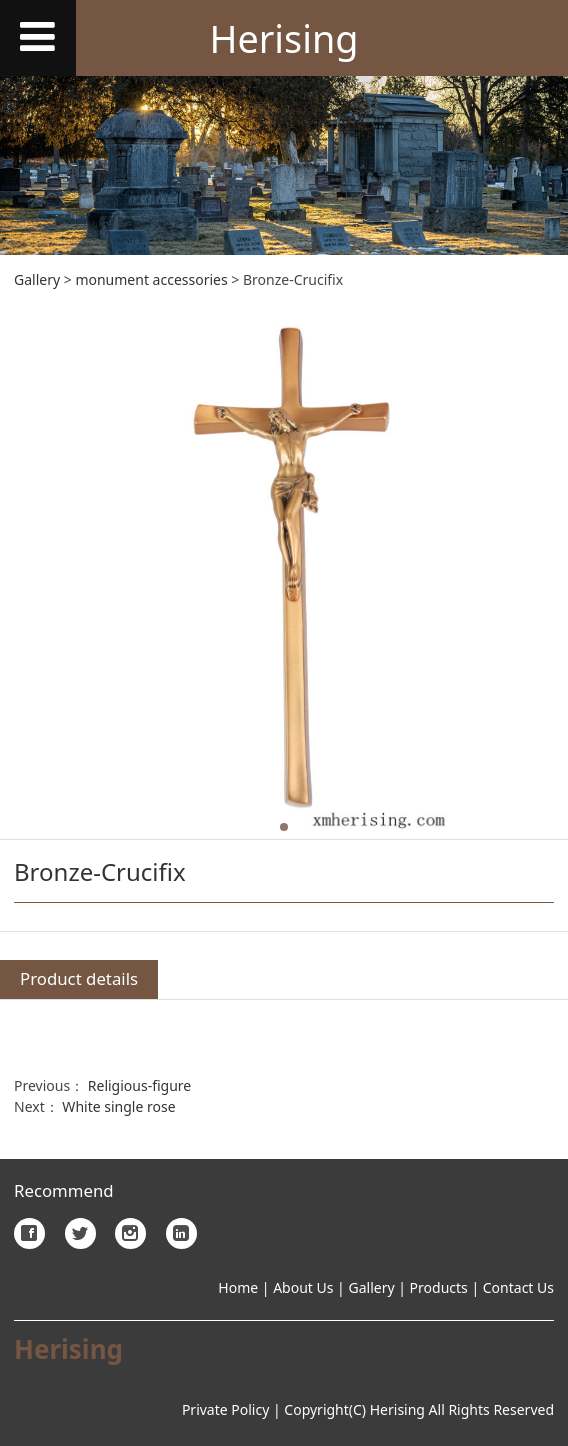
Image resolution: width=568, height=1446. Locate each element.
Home (238, 1287)
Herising (283, 38)
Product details (79, 978)
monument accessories (151, 279)
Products (439, 1287)
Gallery (37, 279)
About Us (302, 1287)
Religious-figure (139, 1085)
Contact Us (518, 1287)
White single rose (118, 1106)
